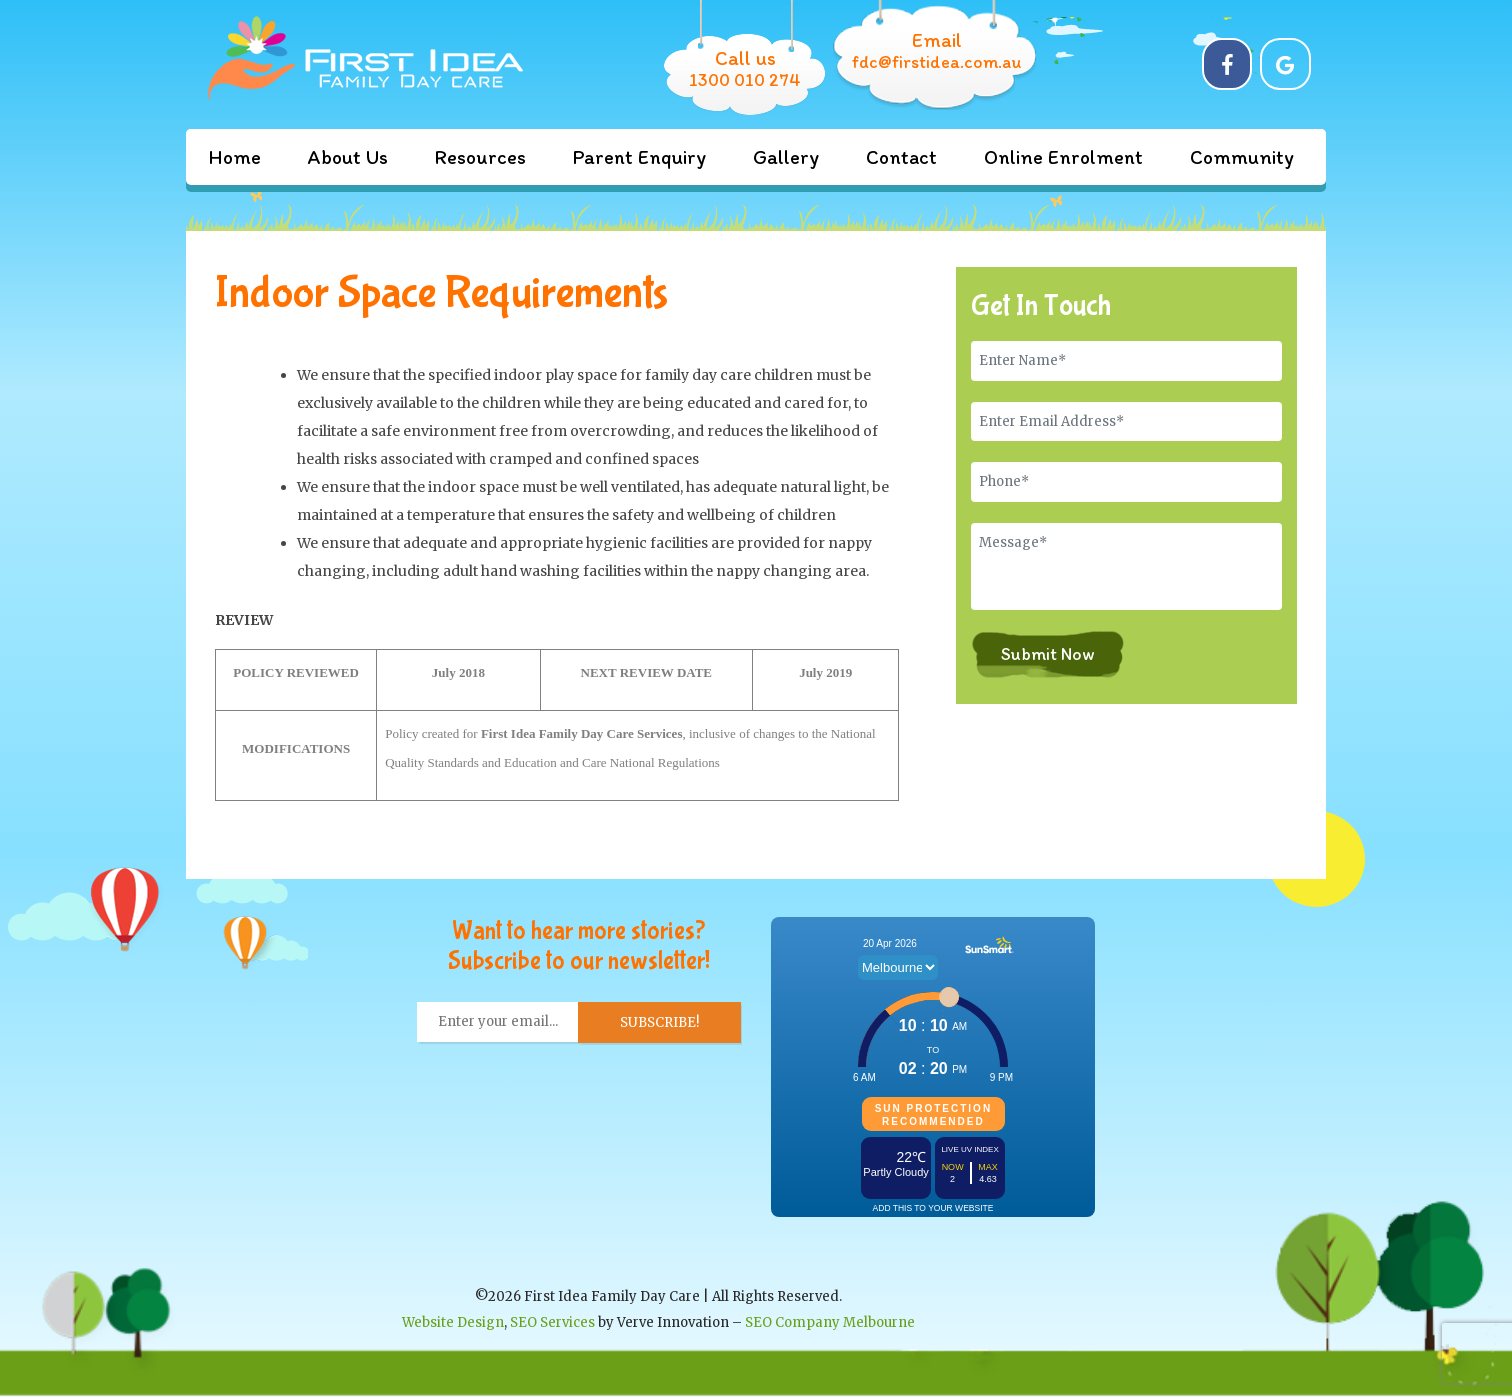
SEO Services (552, 1322)
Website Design (453, 1322)
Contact (901, 157)
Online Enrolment (1063, 157)
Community (1242, 157)
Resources (480, 157)
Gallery (786, 157)
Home (234, 157)
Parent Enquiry (639, 157)
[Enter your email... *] (498, 1022)
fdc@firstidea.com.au (937, 62)
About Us (348, 157)
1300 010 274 (745, 80)
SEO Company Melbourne (830, 1322)
